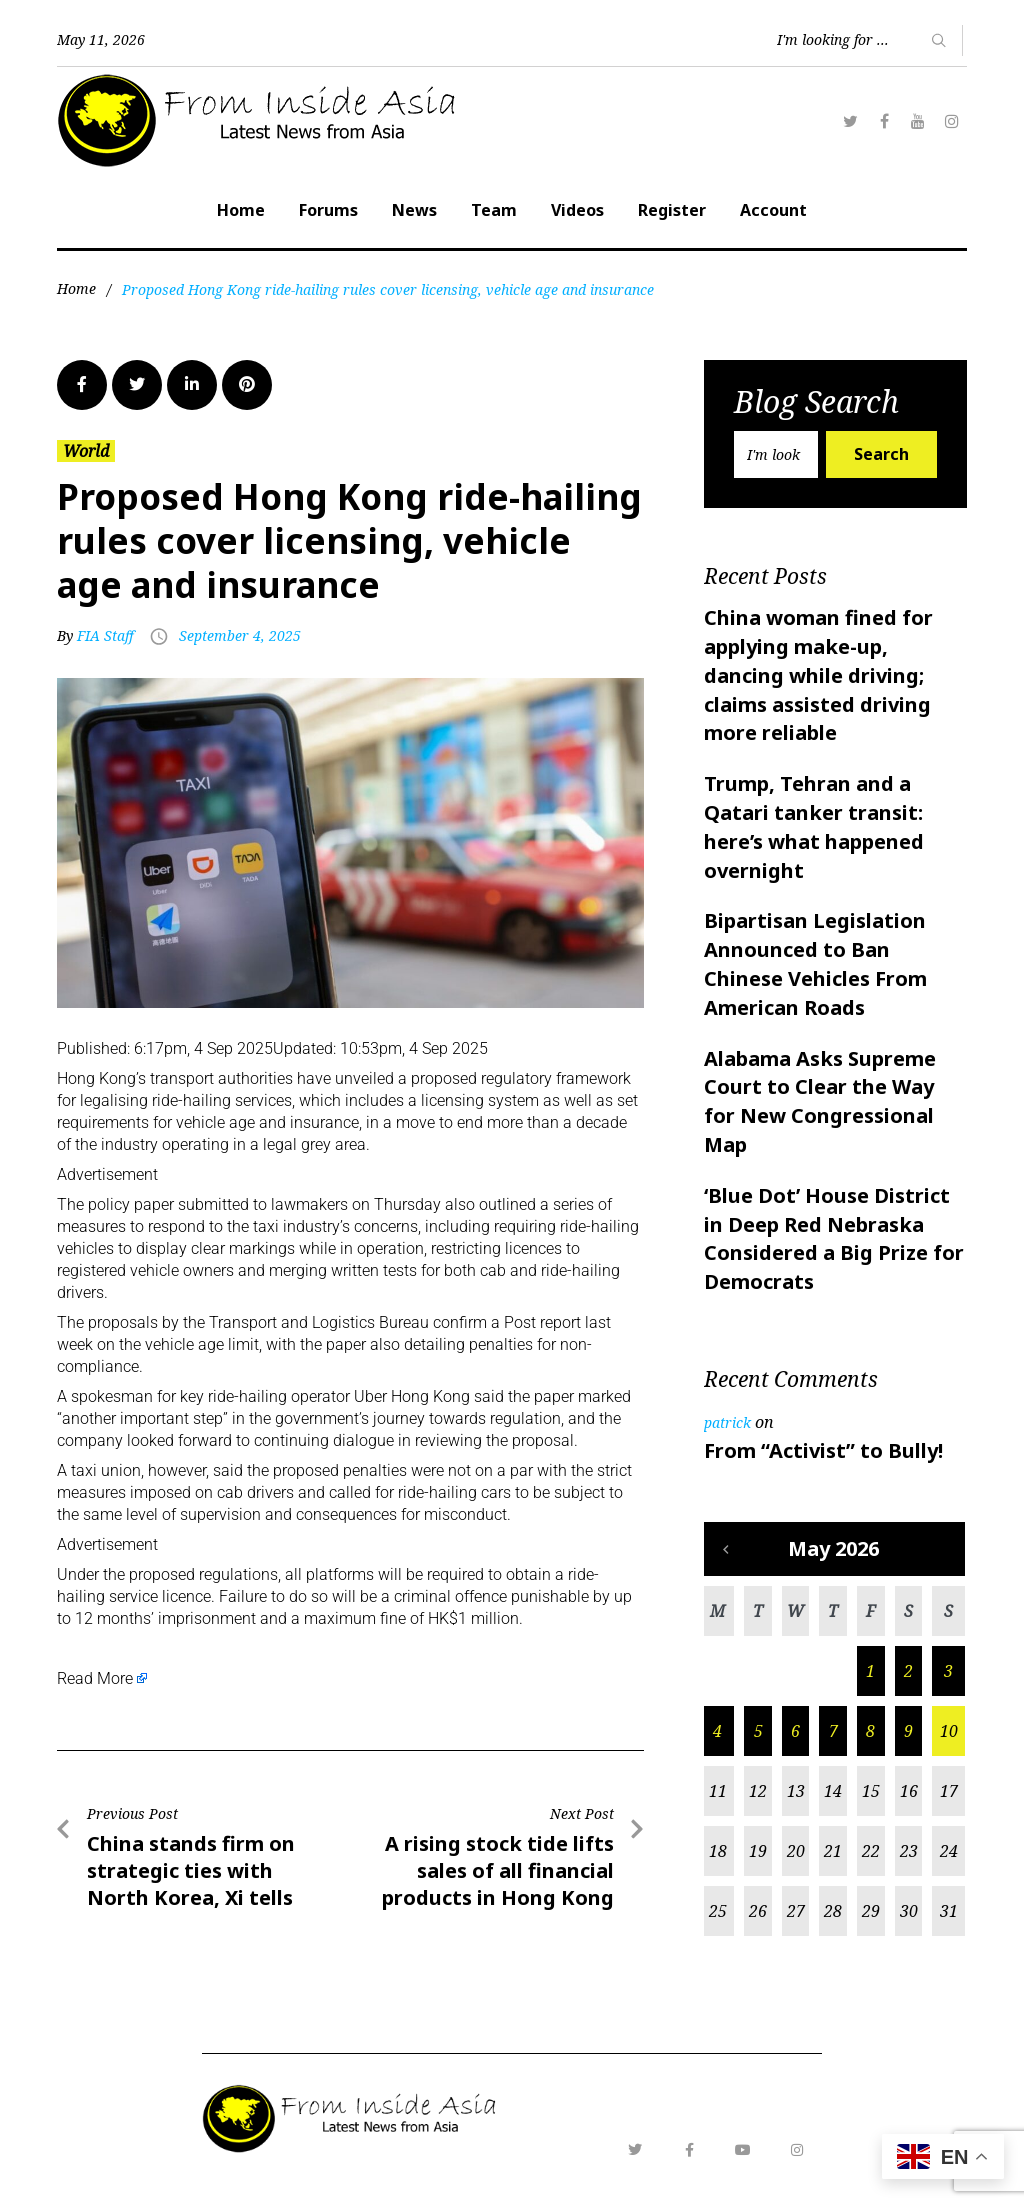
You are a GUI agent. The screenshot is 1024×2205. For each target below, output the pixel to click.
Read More (95, 1678)
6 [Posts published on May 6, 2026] (795, 1731)
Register (672, 210)
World (86, 451)
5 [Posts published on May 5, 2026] (758, 1731)
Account (773, 210)
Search (881, 454)
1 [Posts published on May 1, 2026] (870, 1671)
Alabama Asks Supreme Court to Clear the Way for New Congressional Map (820, 1101)
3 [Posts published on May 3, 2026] (948, 1671)
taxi (266, 1226)
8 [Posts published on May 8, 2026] (870, 1731)
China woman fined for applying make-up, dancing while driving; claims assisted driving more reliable (818, 675)
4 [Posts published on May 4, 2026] (717, 1731)
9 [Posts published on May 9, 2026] (908, 1731)
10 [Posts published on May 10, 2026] (949, 1731)
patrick (727, 1422)
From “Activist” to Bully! (823, 1450)
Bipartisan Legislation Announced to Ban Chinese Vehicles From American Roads (815, 963)
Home (241, 210)
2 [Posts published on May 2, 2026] (908, 1671)
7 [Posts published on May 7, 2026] (833, 1731)
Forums (328, 210)
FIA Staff (105, 635)
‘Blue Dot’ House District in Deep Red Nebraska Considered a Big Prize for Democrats (834, 1238)
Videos (577, 210)
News (414, 210)
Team (494, 210)
